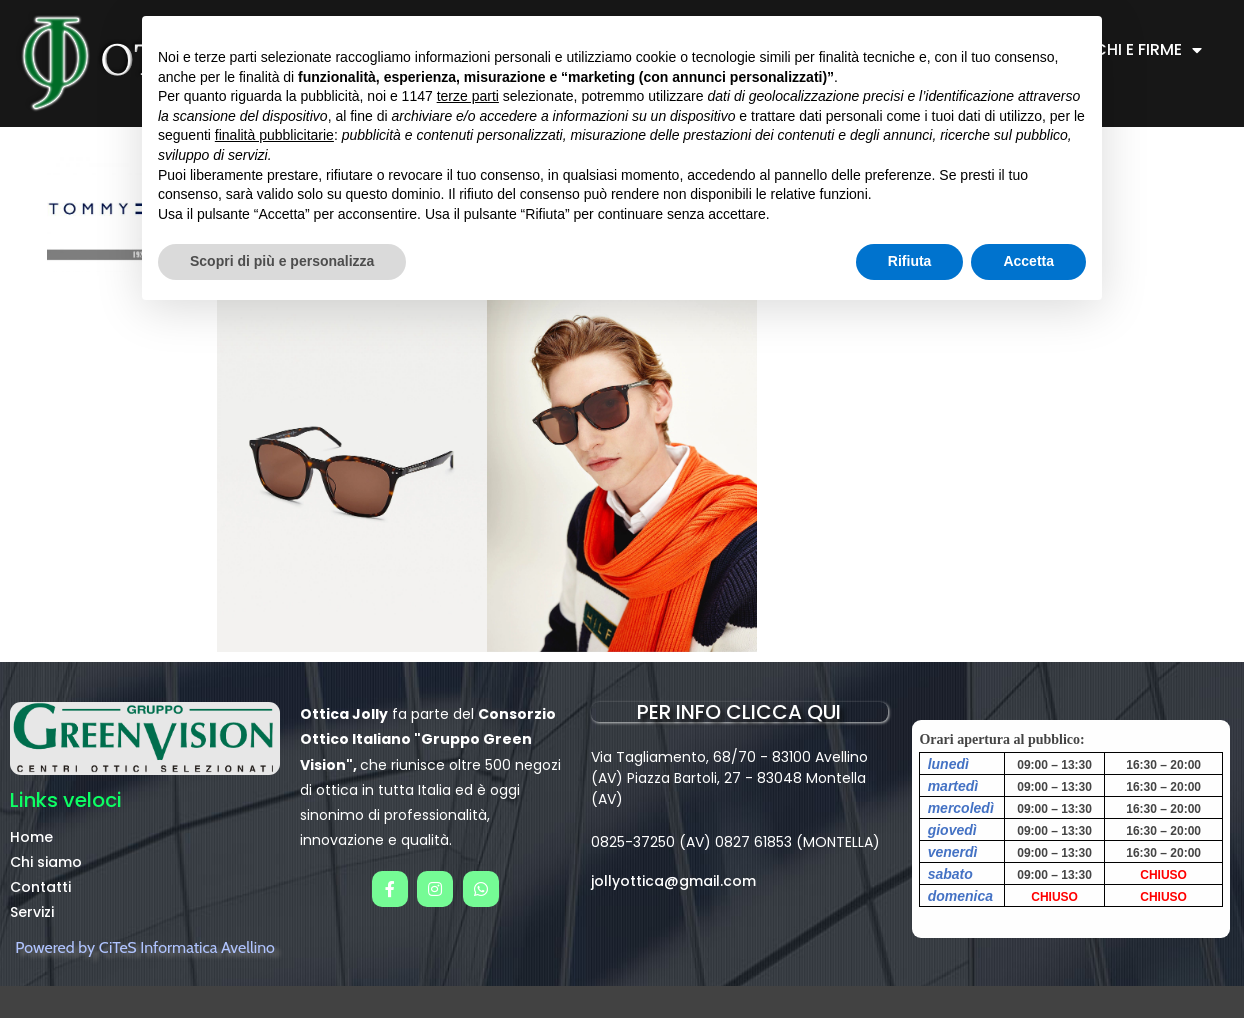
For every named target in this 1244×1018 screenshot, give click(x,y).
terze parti (468, 96)
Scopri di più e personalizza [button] (282, 261)
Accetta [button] (1028, 261)
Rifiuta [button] (910, 261)
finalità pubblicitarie (274, 135)
